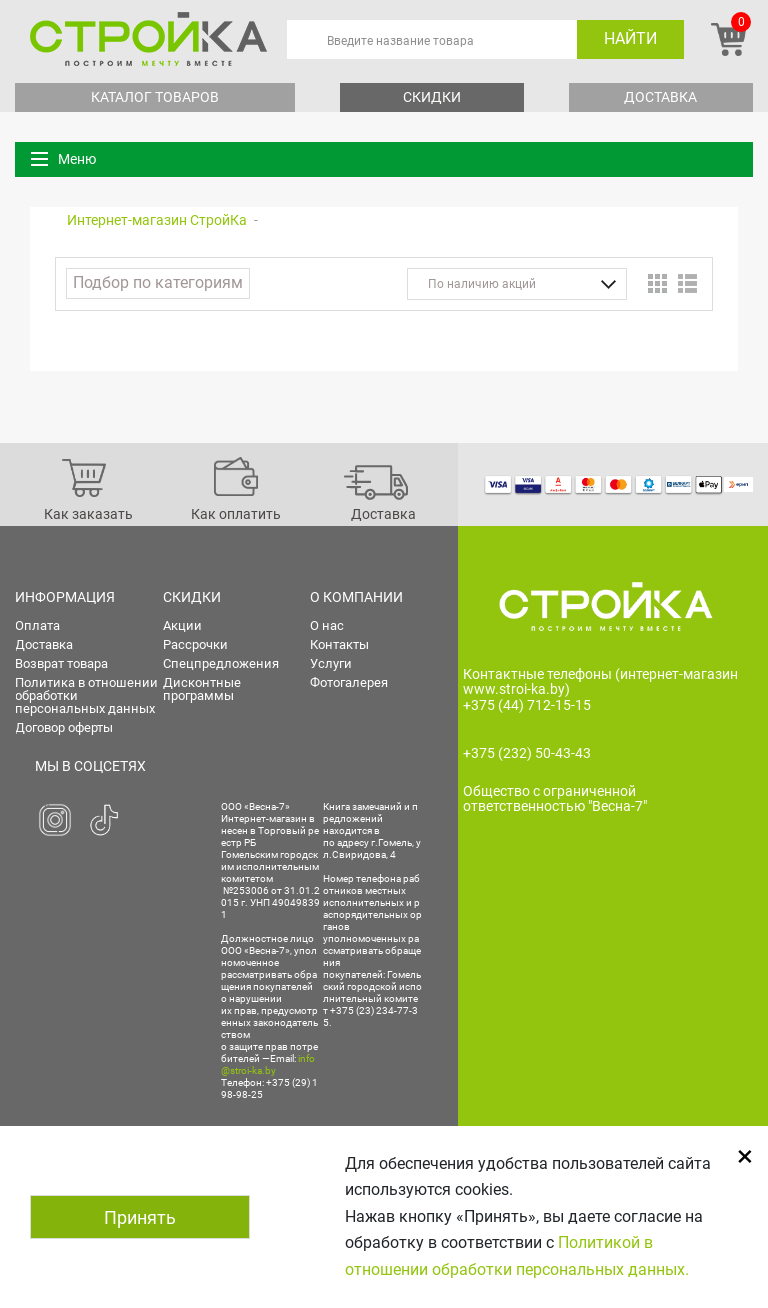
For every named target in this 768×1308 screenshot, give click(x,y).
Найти (630, 38)
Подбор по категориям (158, 282)
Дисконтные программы (202, 689)
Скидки (432, 97)
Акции (182, 625)
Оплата (37, 625)
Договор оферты (64, 727)
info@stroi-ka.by (268, 1064)
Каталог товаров (155, 97)
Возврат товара (61, 663)
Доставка (660, 97)
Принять (140, 1217)
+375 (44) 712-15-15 (527, 705)
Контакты (339, 644)
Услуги (331, 663)
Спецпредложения (221, 663)
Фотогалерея (349, 682)
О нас (327, 625)
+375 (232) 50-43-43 (527, 753)
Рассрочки (195, 644)
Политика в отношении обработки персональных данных (86, 695)
